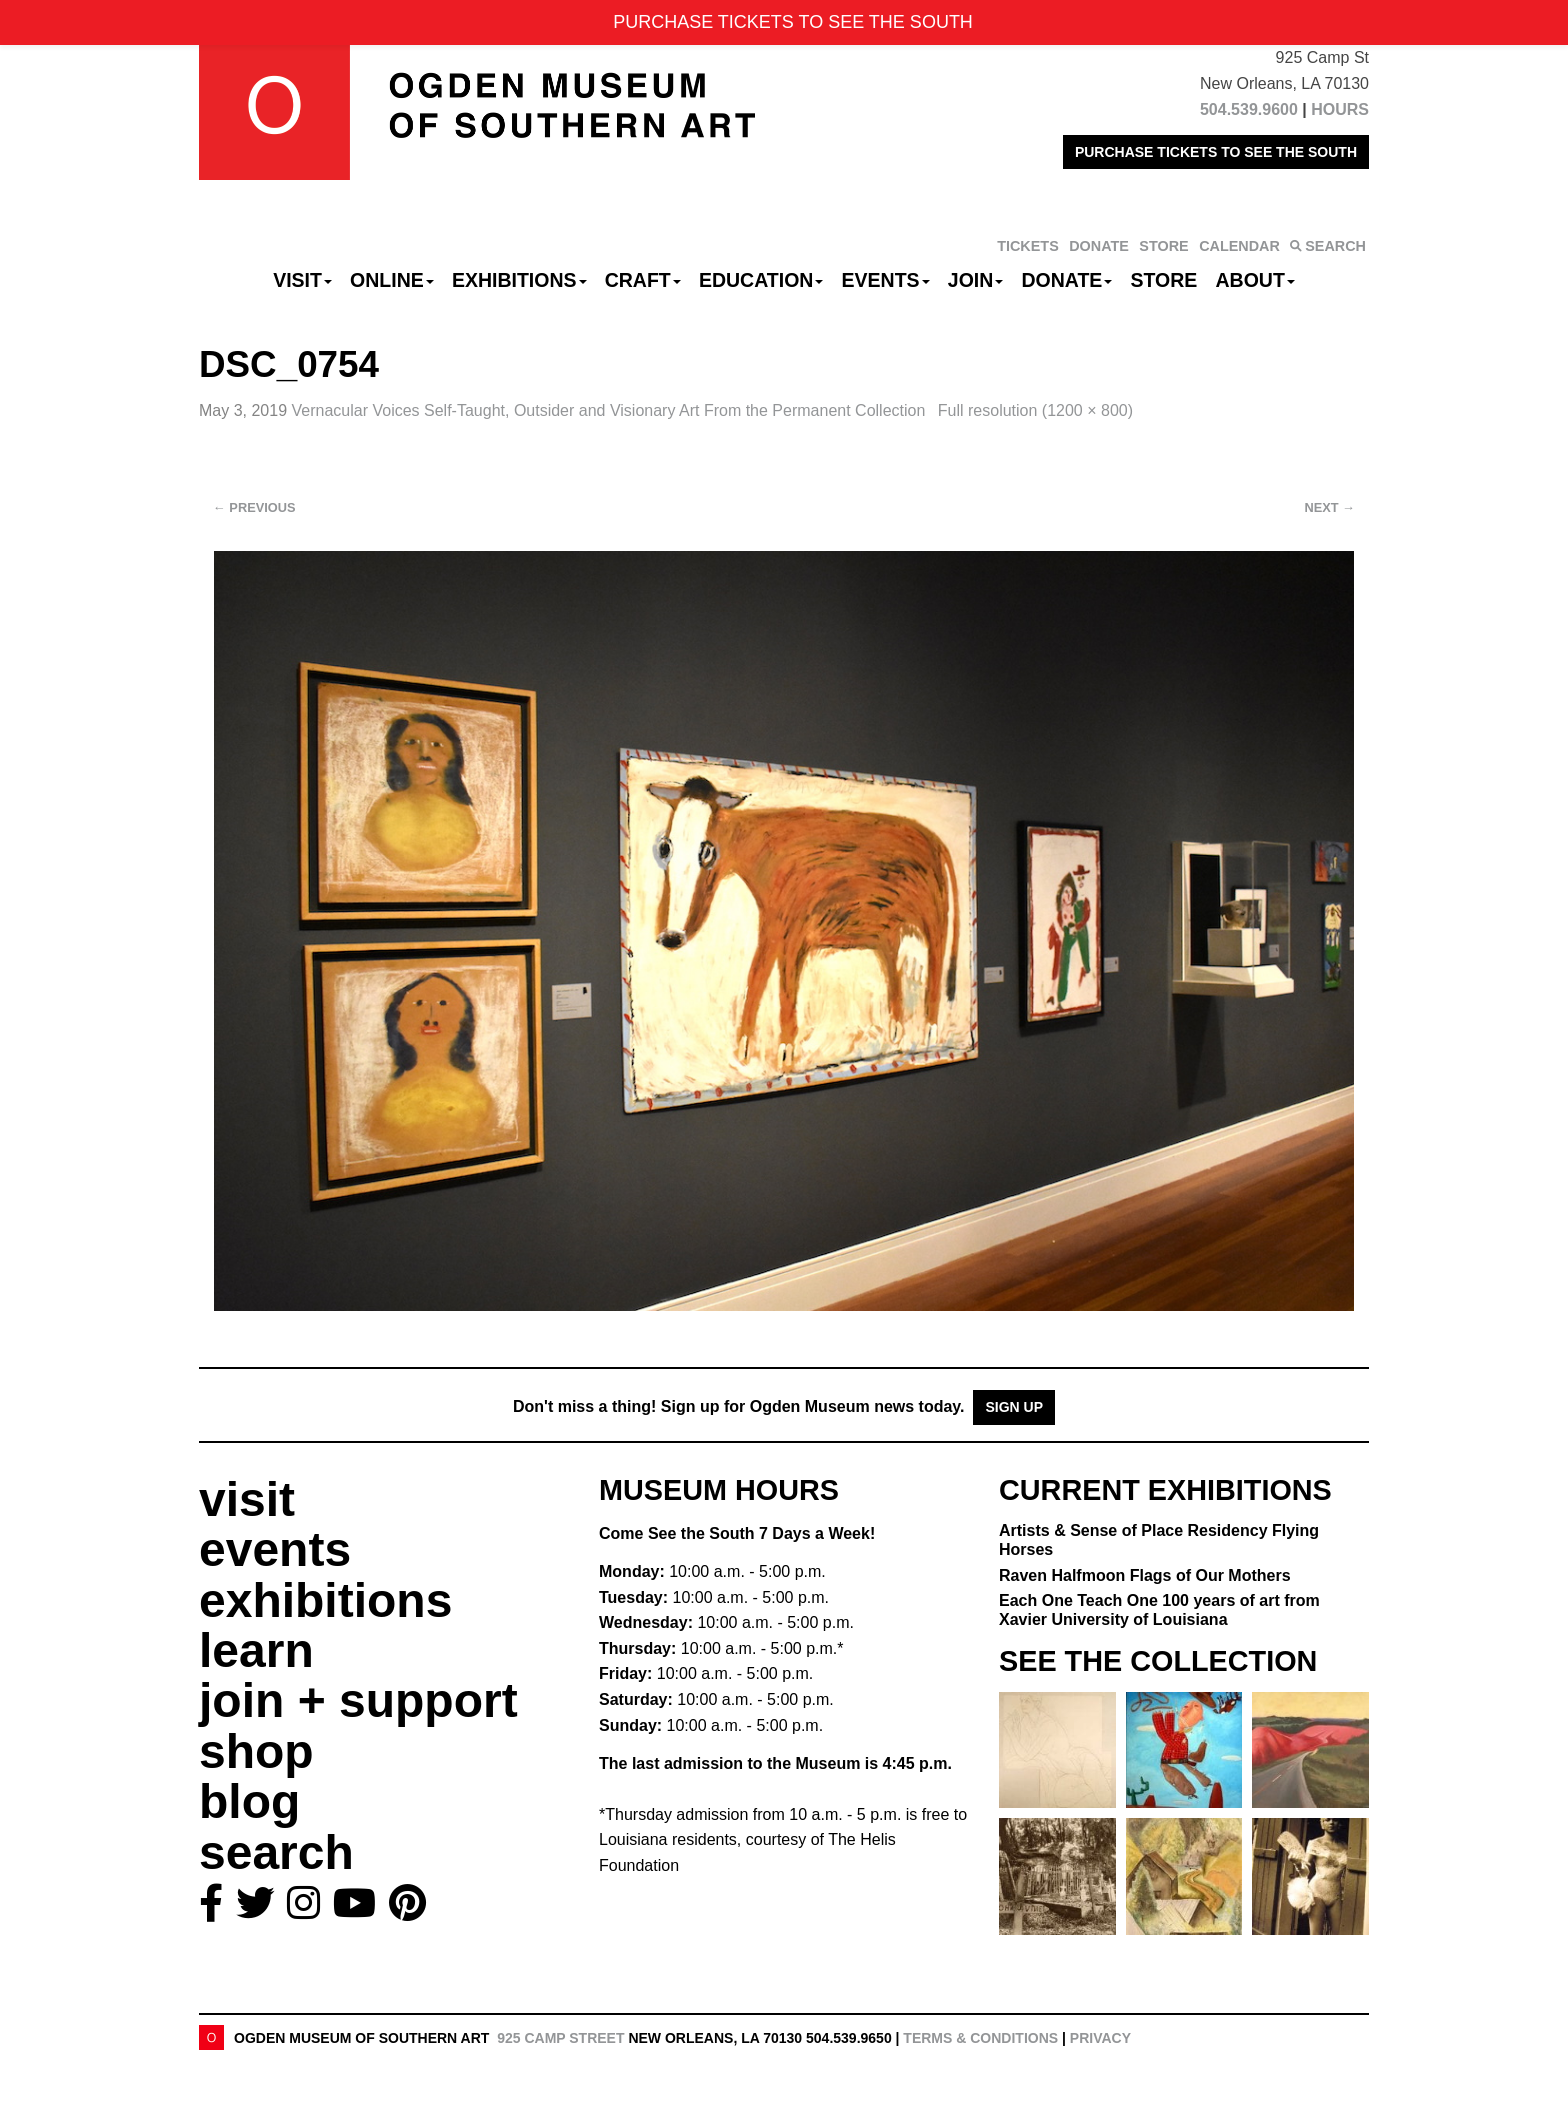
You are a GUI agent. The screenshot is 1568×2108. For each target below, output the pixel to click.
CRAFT (643, 280)
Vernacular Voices (611, 410)
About (1255, 280)
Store (1164, 280)
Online (392, 280)
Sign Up (1014, 1407)
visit (247, 1499)
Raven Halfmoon (1145, 1575)
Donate (1066, 280)
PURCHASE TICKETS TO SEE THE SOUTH (1216, 152)
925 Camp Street (560, 2038)
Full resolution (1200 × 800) (1035, 410)
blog (249, 1801)
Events (886, 280)
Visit (302, 280)
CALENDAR (1239, 246)
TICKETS (1028, 246)
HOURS (1340, 109)
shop (256, 1751)
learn (256, 1650)
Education (761, 280)
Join (976, 280)
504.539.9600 (1249, 109)
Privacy (1100, 2038)
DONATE (1099, 246)
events (275, 1549)
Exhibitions (519, 280)
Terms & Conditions (980, 2038)
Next (1330, 507)
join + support (358, 1700)
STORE (1163, 246)
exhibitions (325, 1600)
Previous (254, 507)
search (276, 1852)
